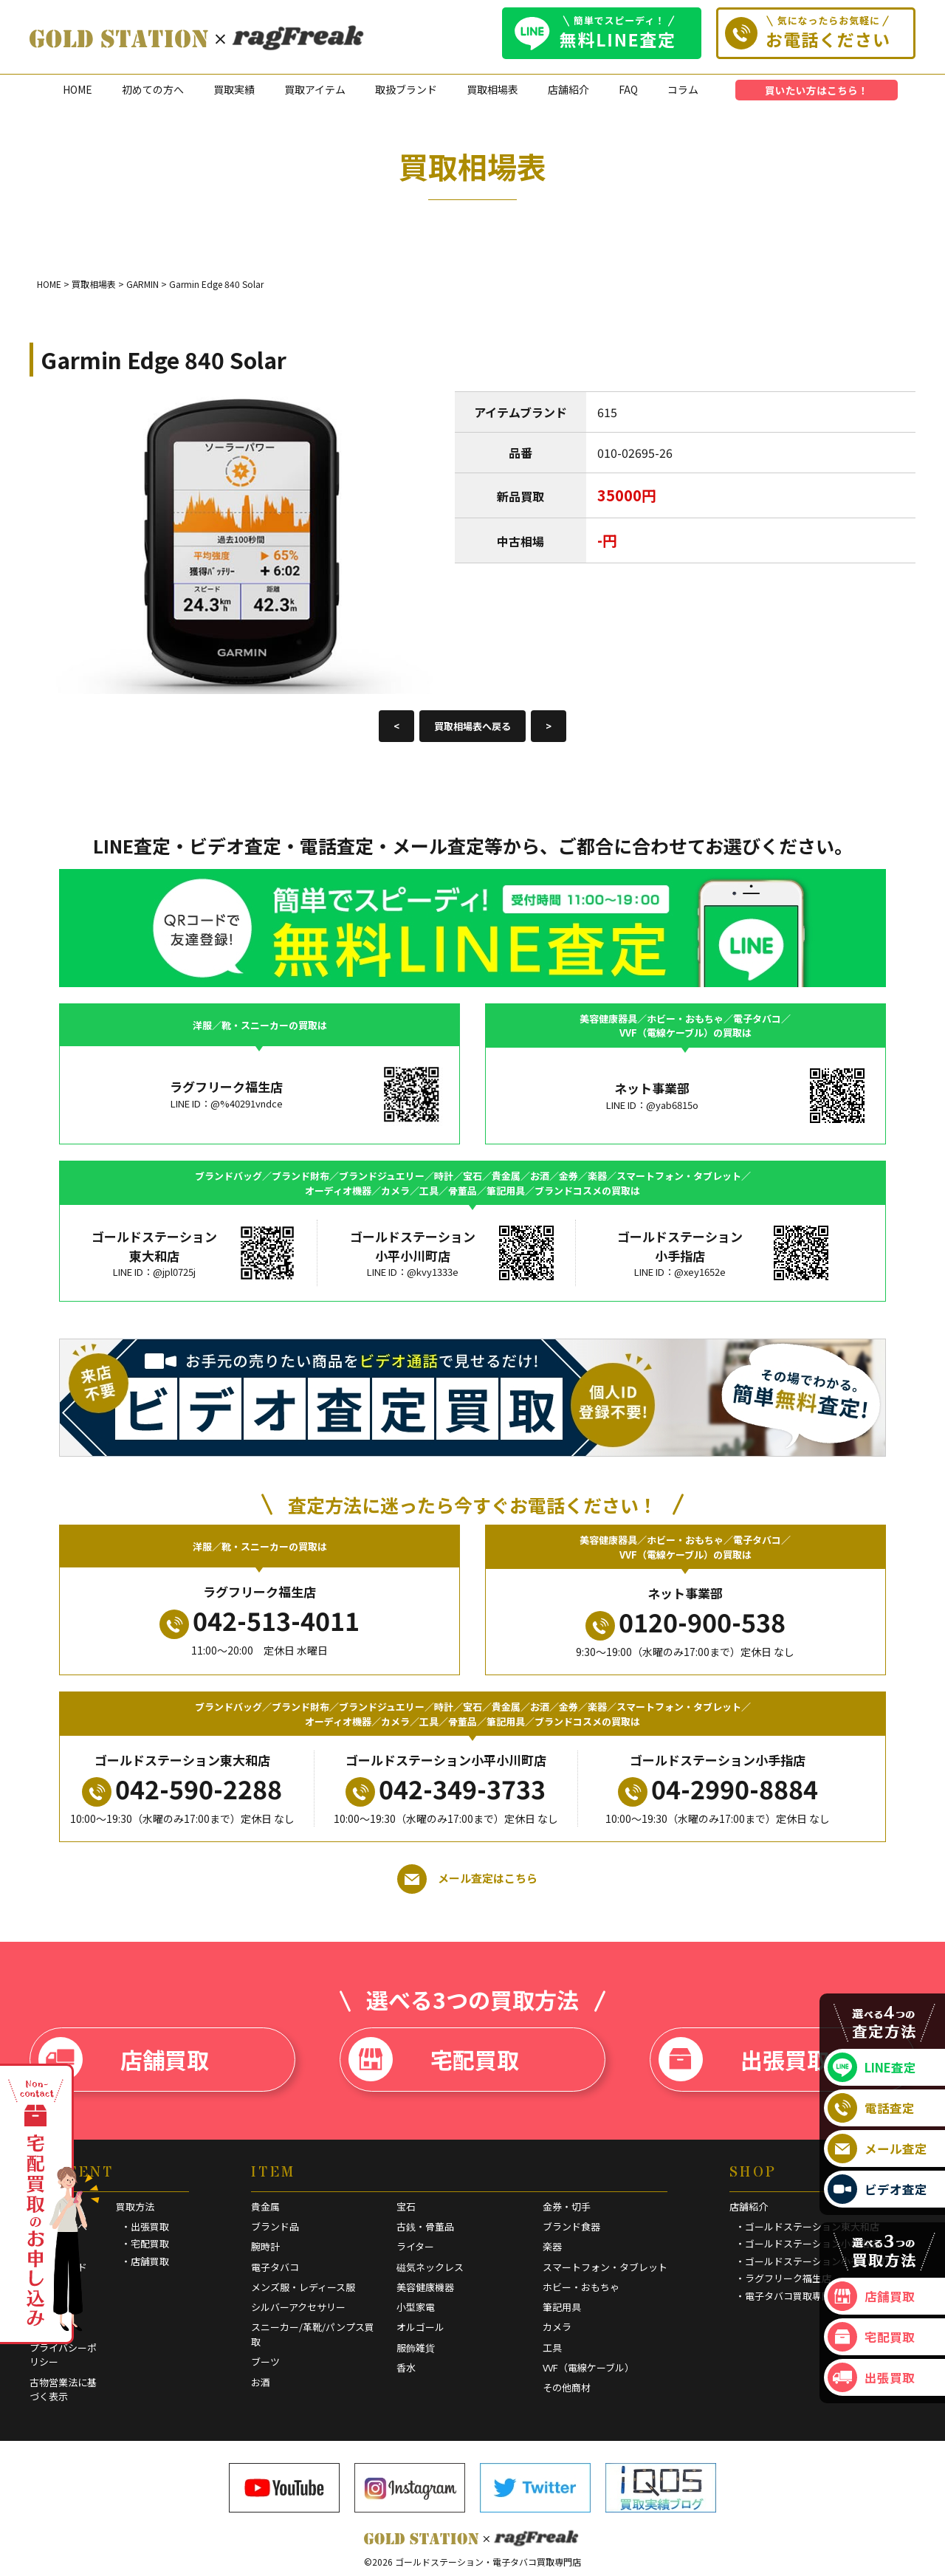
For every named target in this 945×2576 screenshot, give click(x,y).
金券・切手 (567, 2206)
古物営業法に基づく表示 (63, 2389)
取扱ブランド (406, 89)
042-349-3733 (446, 1788)
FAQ (628, 89)
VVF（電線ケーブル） (588, 2367)
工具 (552, 2347)
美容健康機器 (425, 2287)
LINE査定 (872, 2067)
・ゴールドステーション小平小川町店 (816, 2261)
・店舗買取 (145, 2261)
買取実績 (234, 89)
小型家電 (415, 2307)
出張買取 (744, 2059)
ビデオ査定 (877, 2189)
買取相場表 (492, 89)
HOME (77, 89)
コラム (682, 89)
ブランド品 (275, 2226)
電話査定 (871, 2108)
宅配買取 (433, 2059)
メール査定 (877, 2148)
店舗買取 (123, 2059)
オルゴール (420, 2327)
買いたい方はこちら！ (816, 90)
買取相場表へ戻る (472, 726)
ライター (415, 2246)
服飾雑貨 (415, 2347)
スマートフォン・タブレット (605, 2267)
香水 (406, 2367)
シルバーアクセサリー (298, 2307)
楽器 (552, 2246)
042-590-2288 (182, 1788)
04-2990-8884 (718, 1788)
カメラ (557, 2327)
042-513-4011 (259, 1620)
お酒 (260, 2382)
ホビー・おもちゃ (581, 2287)
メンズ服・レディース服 (303, 2287)
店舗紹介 (568, 89)
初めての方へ (153, 89)
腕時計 (265, 2246)
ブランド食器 (571, 2226)
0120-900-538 (685, 1622)
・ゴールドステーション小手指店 (807, 2243)
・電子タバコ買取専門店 (788, 2296)
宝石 (406, 2206)
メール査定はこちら (467, 1879)
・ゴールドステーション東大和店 (807, 2226)
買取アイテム (315, 89)
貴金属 (265, 2206)
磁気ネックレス (430, 2267)
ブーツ (265, 2362)
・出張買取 (145, 2226)
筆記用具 (562, 2307)
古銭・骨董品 (425, 2226)
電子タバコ (275, 2267)
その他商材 (567, 2387)
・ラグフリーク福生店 (783, 2278)
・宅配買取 (145, 2243)
